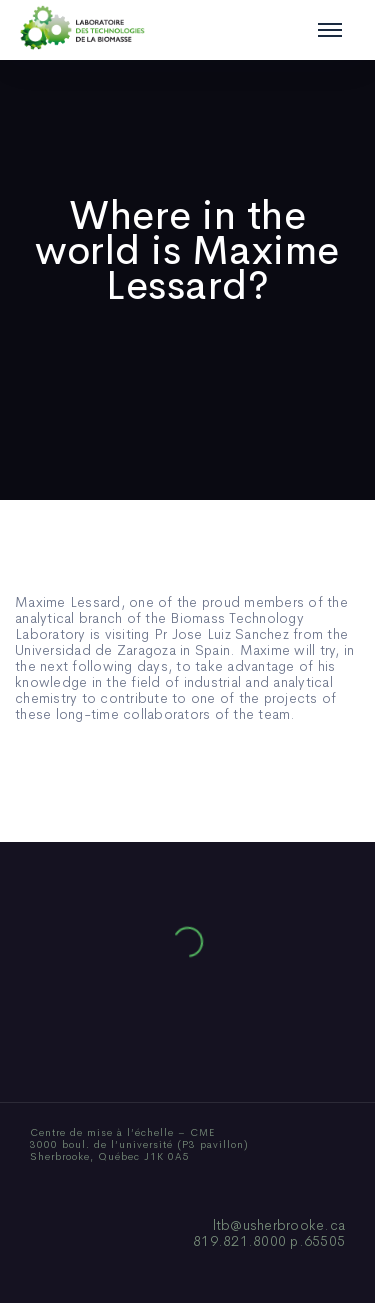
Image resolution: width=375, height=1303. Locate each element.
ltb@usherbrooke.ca (279, 1225)
